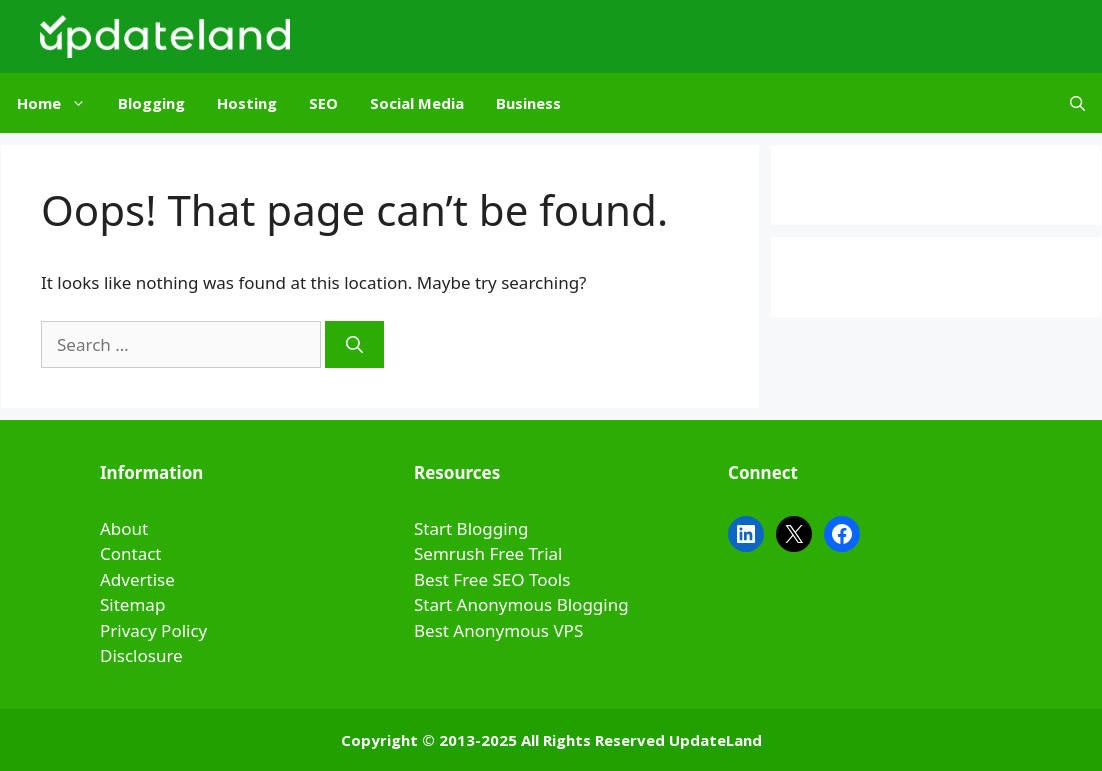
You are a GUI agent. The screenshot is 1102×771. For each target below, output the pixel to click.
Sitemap (132, 604)
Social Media (417, 103)
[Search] (354, 345)
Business (528, 103)
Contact (131, 553)
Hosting (247, 103)
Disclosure (141, 655)
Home (59, 103)
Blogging (151, 103)
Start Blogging (471, 528)
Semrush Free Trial (488, 553)
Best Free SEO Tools (492, 579)
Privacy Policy (153, 630)
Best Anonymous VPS (498, 630)
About (124, 528)
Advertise (137, 579)
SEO (323, 103)
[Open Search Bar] (1077, 103)
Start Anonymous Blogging (521, 604)
